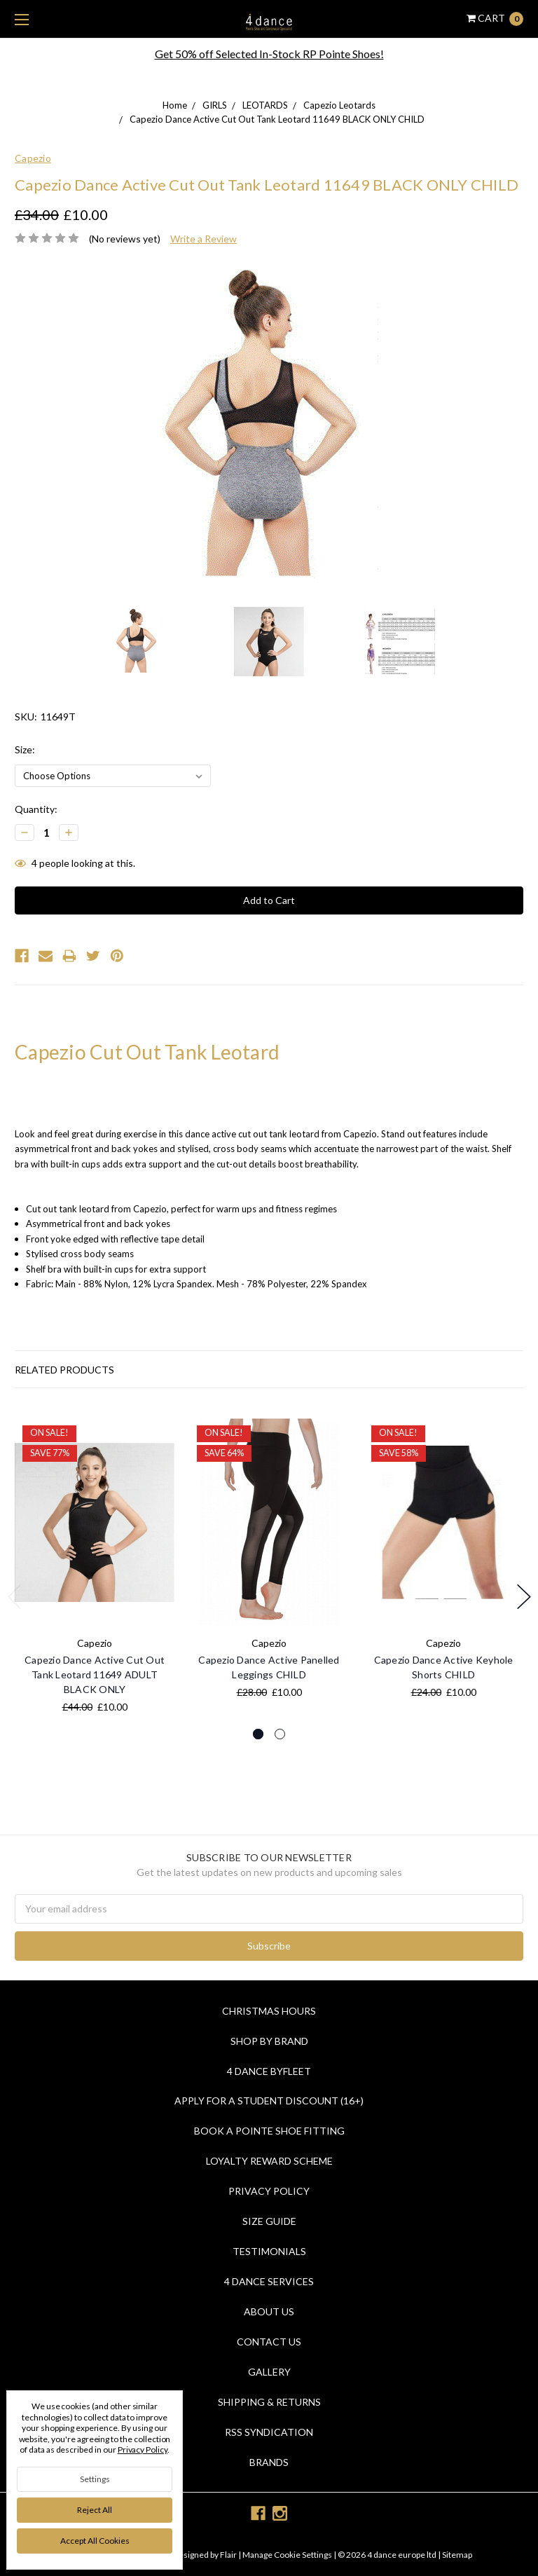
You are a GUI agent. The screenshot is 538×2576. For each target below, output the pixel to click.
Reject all (94, 2510)
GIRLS (214, 105)
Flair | (230, 2554)
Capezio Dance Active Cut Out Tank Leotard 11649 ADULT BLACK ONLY (95, 1674)
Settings (95, 2479)
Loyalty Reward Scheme (269, 2161)
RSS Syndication (269, 2432)
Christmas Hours (269, 2011)
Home (175, 105)
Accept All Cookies (95, 2540)
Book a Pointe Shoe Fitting (269, 2131)
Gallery (269, 2372)
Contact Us (269, 2342)
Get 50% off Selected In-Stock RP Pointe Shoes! (269, 53)
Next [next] (524, 1596)
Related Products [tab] (64, 1370)
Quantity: (36, 809)
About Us (269, 2311)
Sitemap (456, 2554)
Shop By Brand (269, 2041)
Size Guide (269, 2221)
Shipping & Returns (269, 2402)
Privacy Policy (269, 2191)
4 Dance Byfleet (269, 2071)
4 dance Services (269, 2281)
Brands (269, 2462)
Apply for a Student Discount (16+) (269, 2100)
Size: (25, 749)
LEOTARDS (265, 105)
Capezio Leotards (339, 105)
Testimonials (269, 2251)
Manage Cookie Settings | (289, 2554)
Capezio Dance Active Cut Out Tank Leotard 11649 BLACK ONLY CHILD (277, 119)
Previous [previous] (15, 1596)
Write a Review (203, 239)
